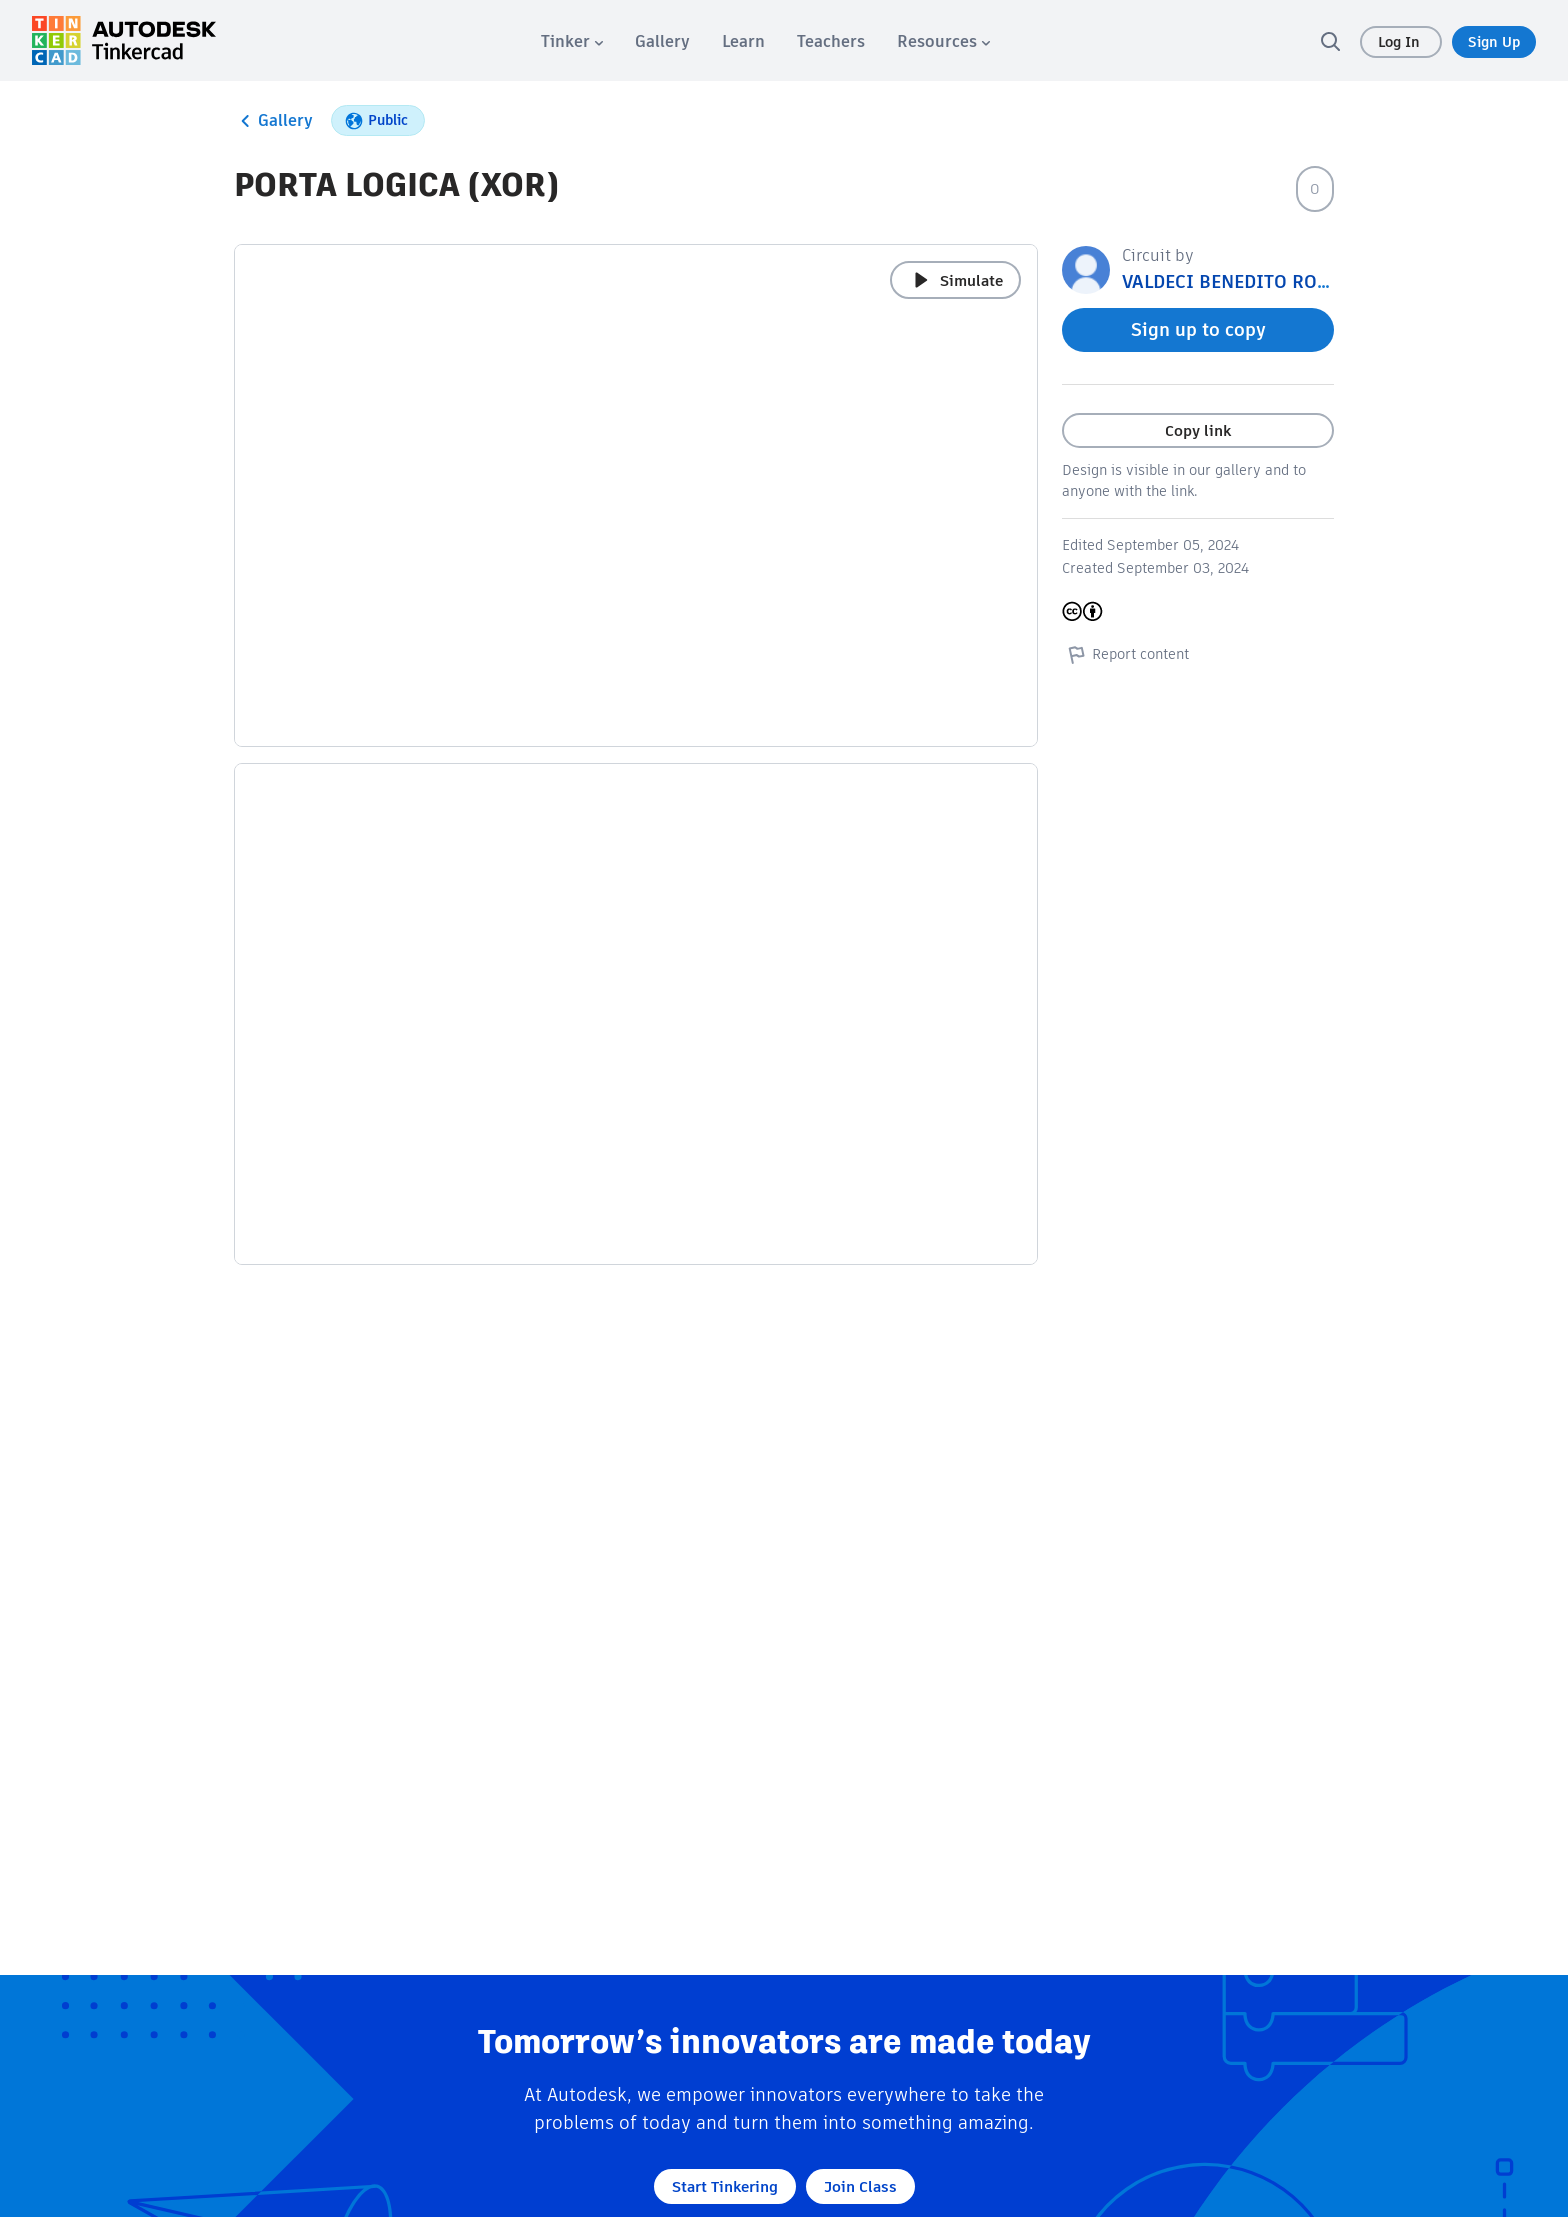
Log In (1401, 42)
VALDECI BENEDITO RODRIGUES (1258, 281)
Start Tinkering (725, 2186)
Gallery (273, 121)
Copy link (1198, 430)
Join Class (860, 2186)
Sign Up (1494, 42)
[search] (1330, 41)
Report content (1125, 654)
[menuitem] (572, 41)
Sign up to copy (1198, 329)
